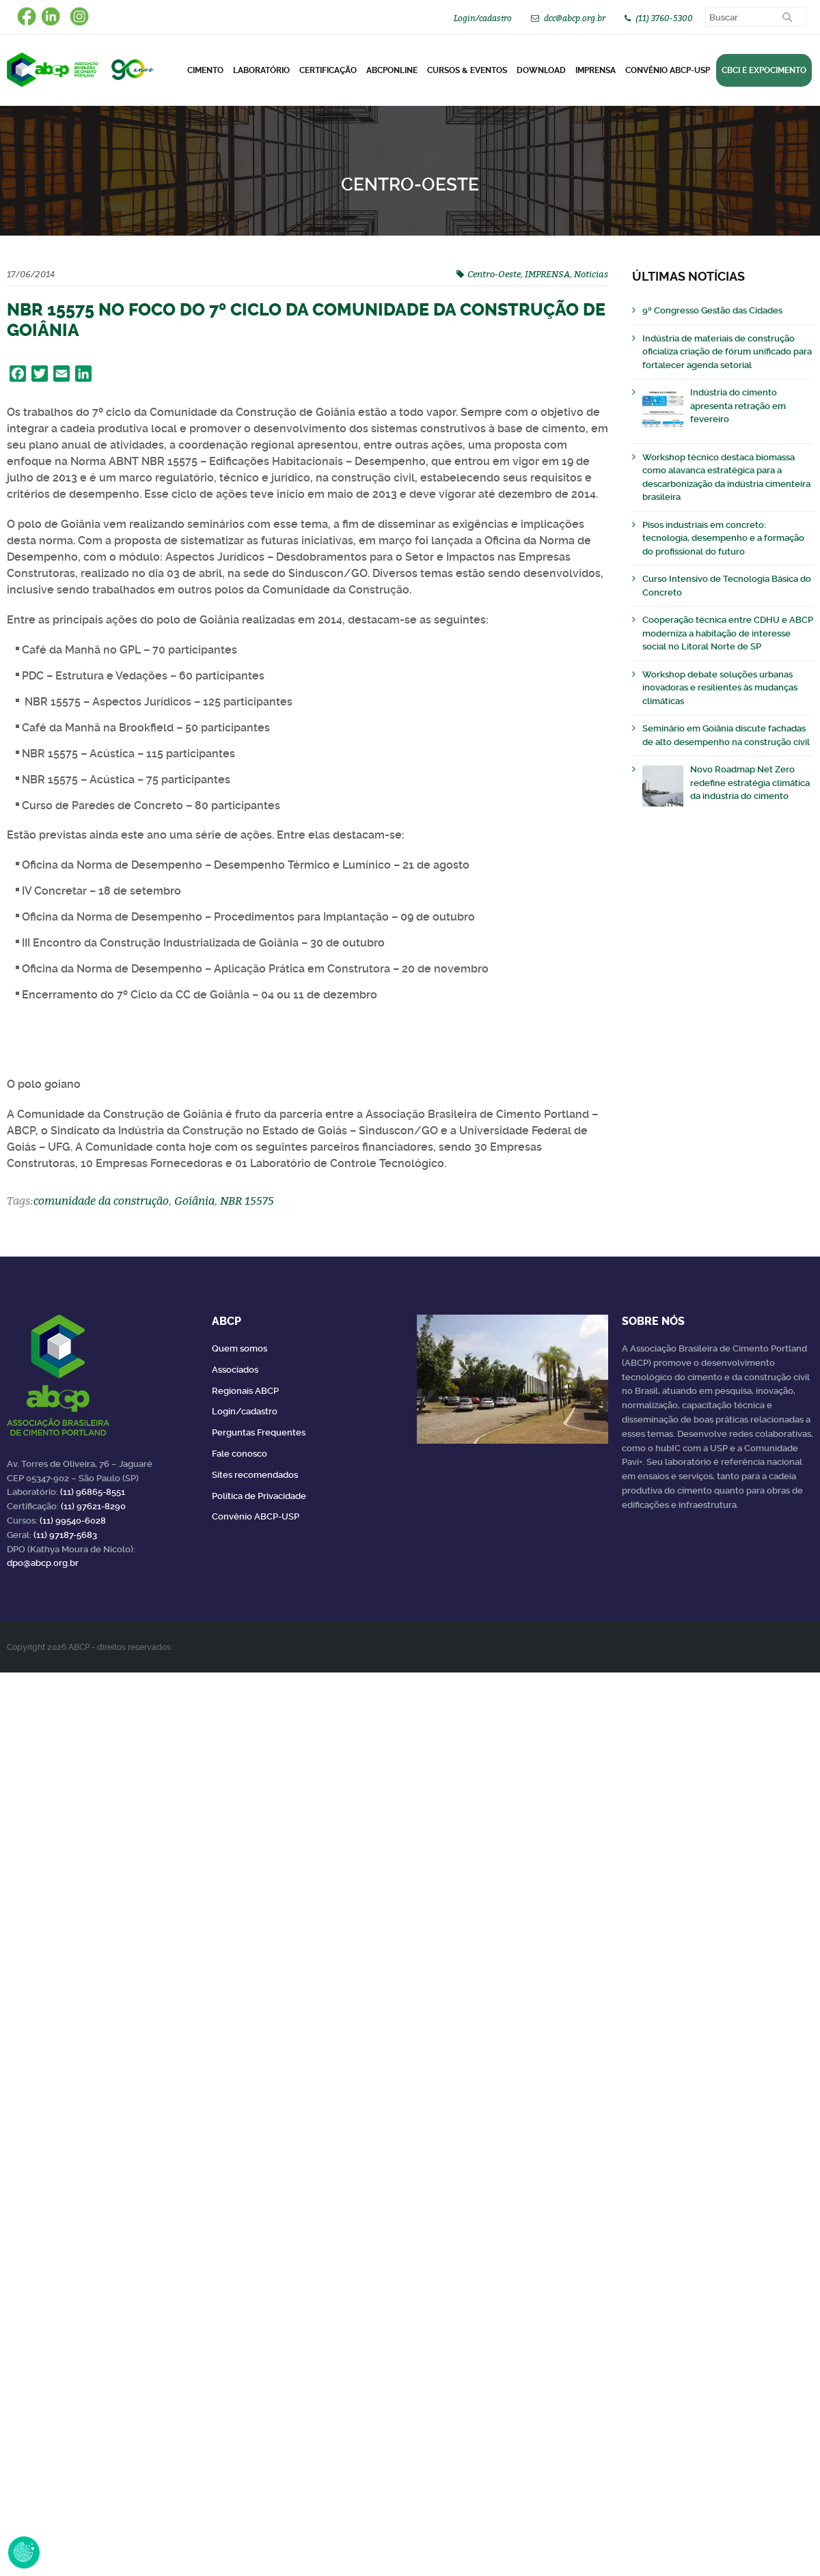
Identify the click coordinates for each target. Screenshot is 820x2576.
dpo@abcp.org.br (43, 1563)
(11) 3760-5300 (664, 18)
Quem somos (239, 1348)
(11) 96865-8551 (92, 1492)
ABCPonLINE (392, 70)
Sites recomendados (255, 1475)
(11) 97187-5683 (65, 1535)
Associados (235, 1369)
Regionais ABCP (245, 1391)
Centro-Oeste (494, 274)
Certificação (328, 70)
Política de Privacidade (259, 1496)
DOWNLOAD (541, 70)
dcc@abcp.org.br (574, 18)
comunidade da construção (101, 1200)
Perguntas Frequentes (258, 1432)
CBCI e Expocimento (764, 70)
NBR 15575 (247, 1200)
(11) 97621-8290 (93, 1506)
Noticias (591, 274)
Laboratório (261, 70)
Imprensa (595, 70)
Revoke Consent (24, 2552)
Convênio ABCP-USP (667, 70)
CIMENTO (205, 70)
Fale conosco (239, 1453)
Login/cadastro (483, 18)
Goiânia (194, 1200)
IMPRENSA (547, 274)
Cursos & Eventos (467, 70)
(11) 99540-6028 (73, 1520)
